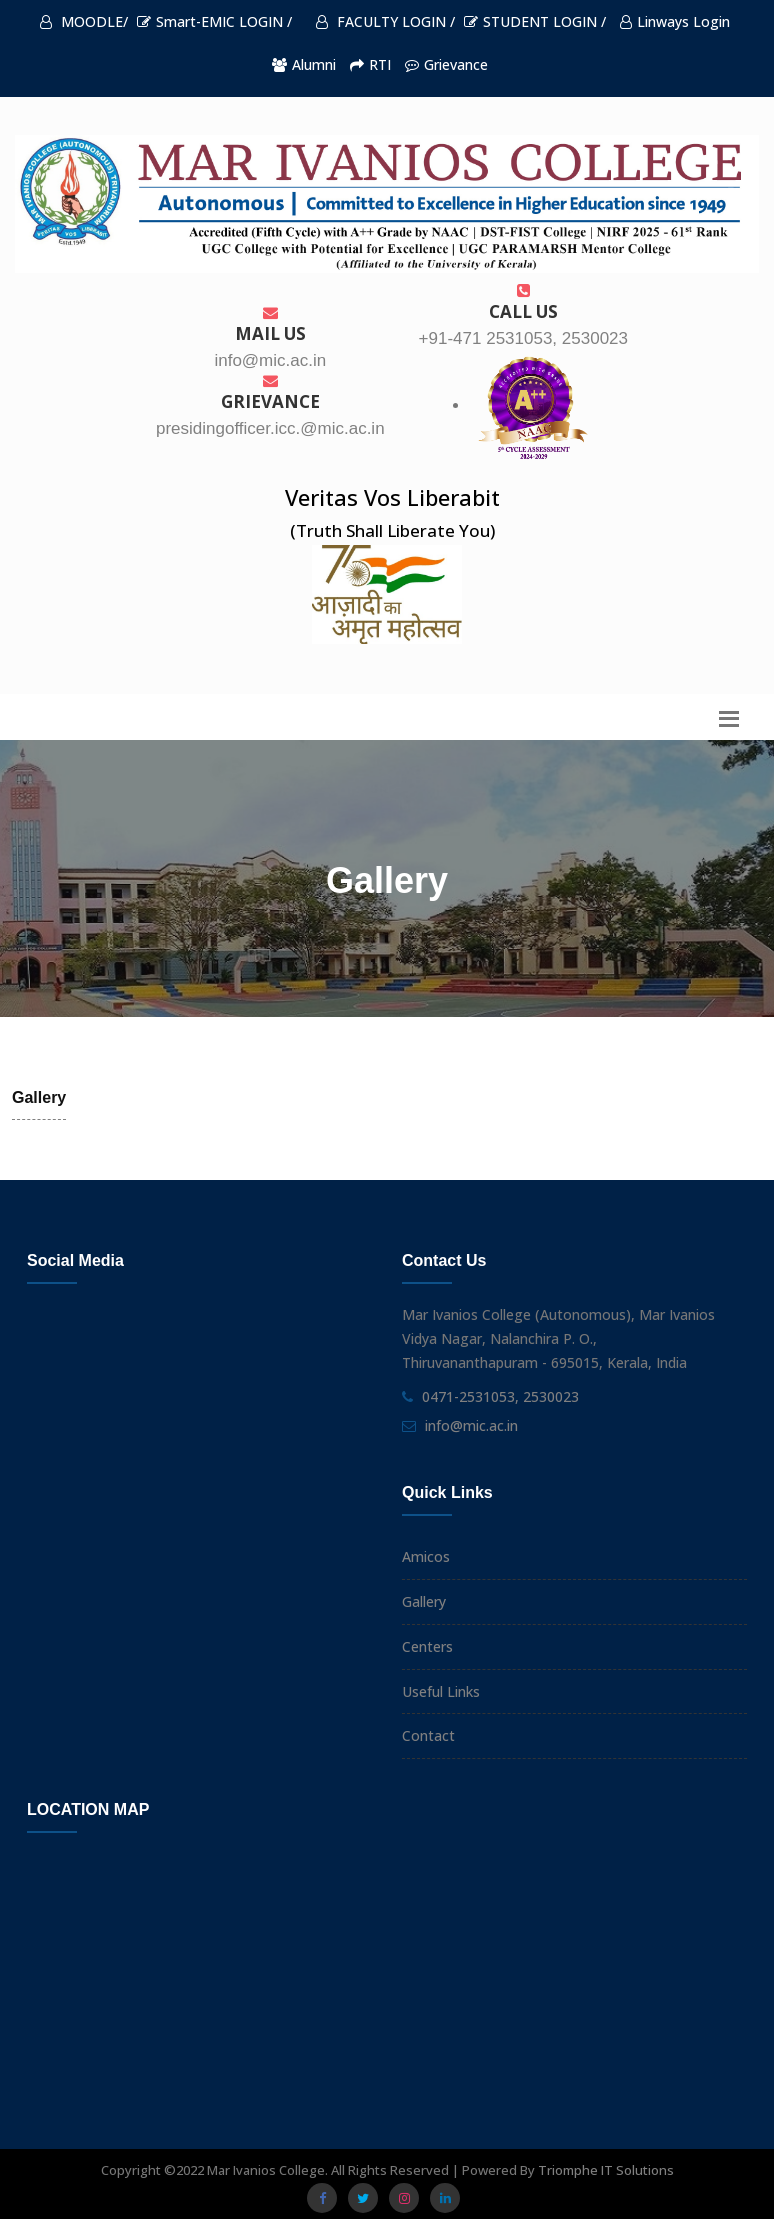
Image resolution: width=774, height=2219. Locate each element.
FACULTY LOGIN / (385, 21)
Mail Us (270, 325)
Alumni (304, 64)
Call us (523, 303)
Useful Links (441, 1691)
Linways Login (675, 21)
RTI (370, 64)
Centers (427, 1646)
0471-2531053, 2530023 (500, 1396)
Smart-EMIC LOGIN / (214, 21)
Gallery (424, 1601)
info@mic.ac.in (471, 1425)
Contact (428, 1735)
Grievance (446, 64)
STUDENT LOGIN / (535, 21)
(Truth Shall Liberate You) (392, 530)
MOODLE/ (84, 21)
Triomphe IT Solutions (606, 2170)
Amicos (426, 1556)
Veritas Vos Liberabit (392, 497)
